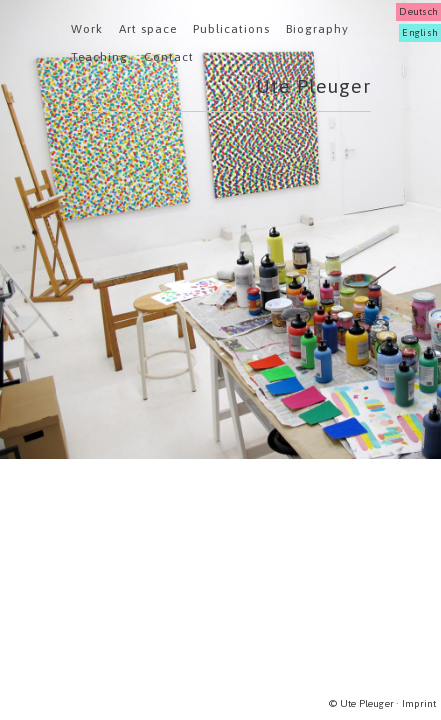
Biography (317, 29)
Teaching (99, 57)
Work (87, 29)
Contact (169, 57)
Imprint (419, 703)
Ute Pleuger (313, 86)
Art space (148, 29)
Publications (231, 29)
